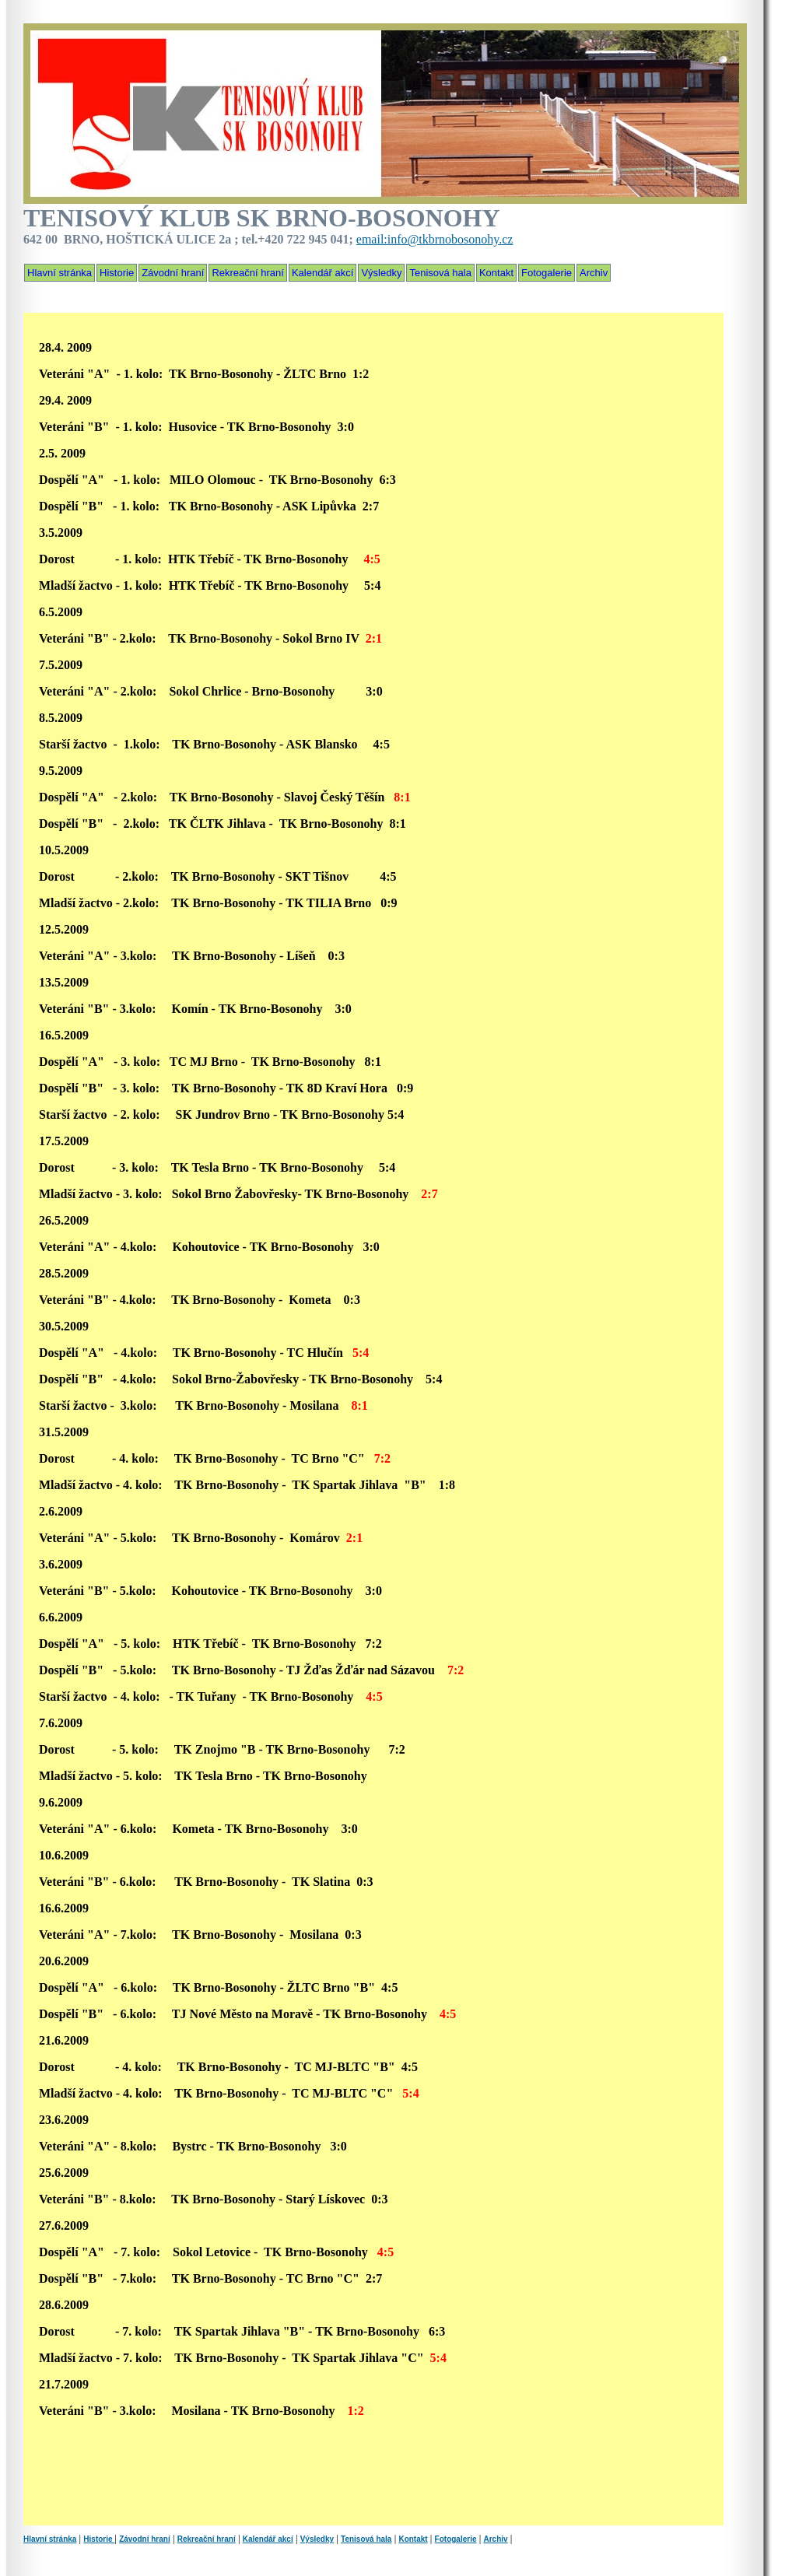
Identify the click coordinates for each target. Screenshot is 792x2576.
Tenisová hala (442, 273)
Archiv (595, 273)
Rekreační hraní (249, 273)
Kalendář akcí (324, 273)
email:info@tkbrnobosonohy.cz (434, 239)
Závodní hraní (174, 273)
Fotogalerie (548, 273)
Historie (118, 273)
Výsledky (383, 273)
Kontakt (498, 273)
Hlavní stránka (59, 273)
